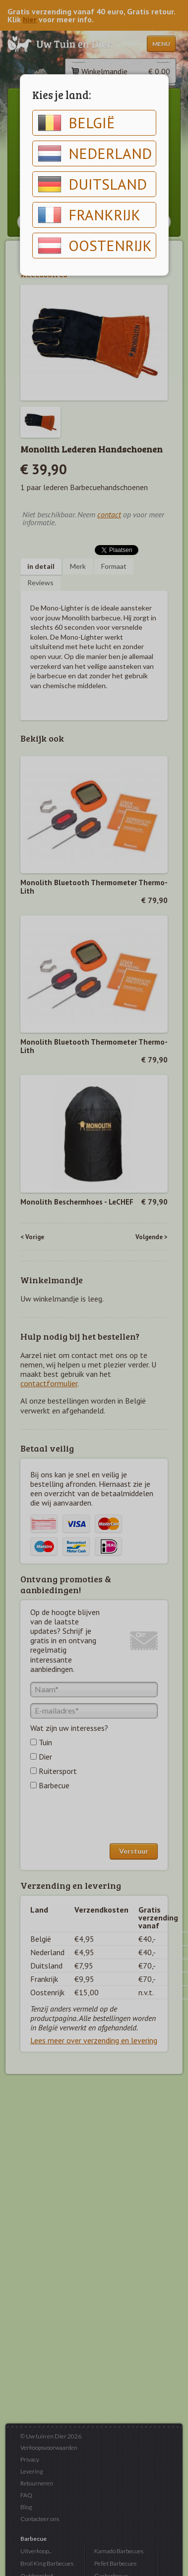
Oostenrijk (95, 245)
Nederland (95, 153)
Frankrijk (89, 215)
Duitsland (92, 184)
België (76, 123)
